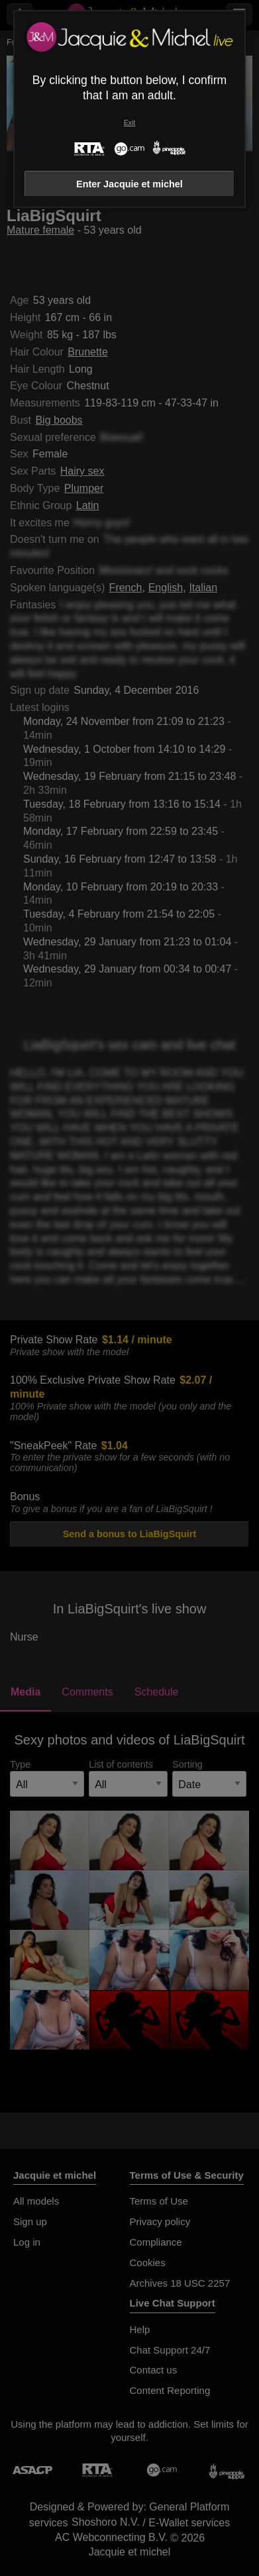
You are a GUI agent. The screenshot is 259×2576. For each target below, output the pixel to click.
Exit (129, 122)
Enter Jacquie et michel (129, 184)
